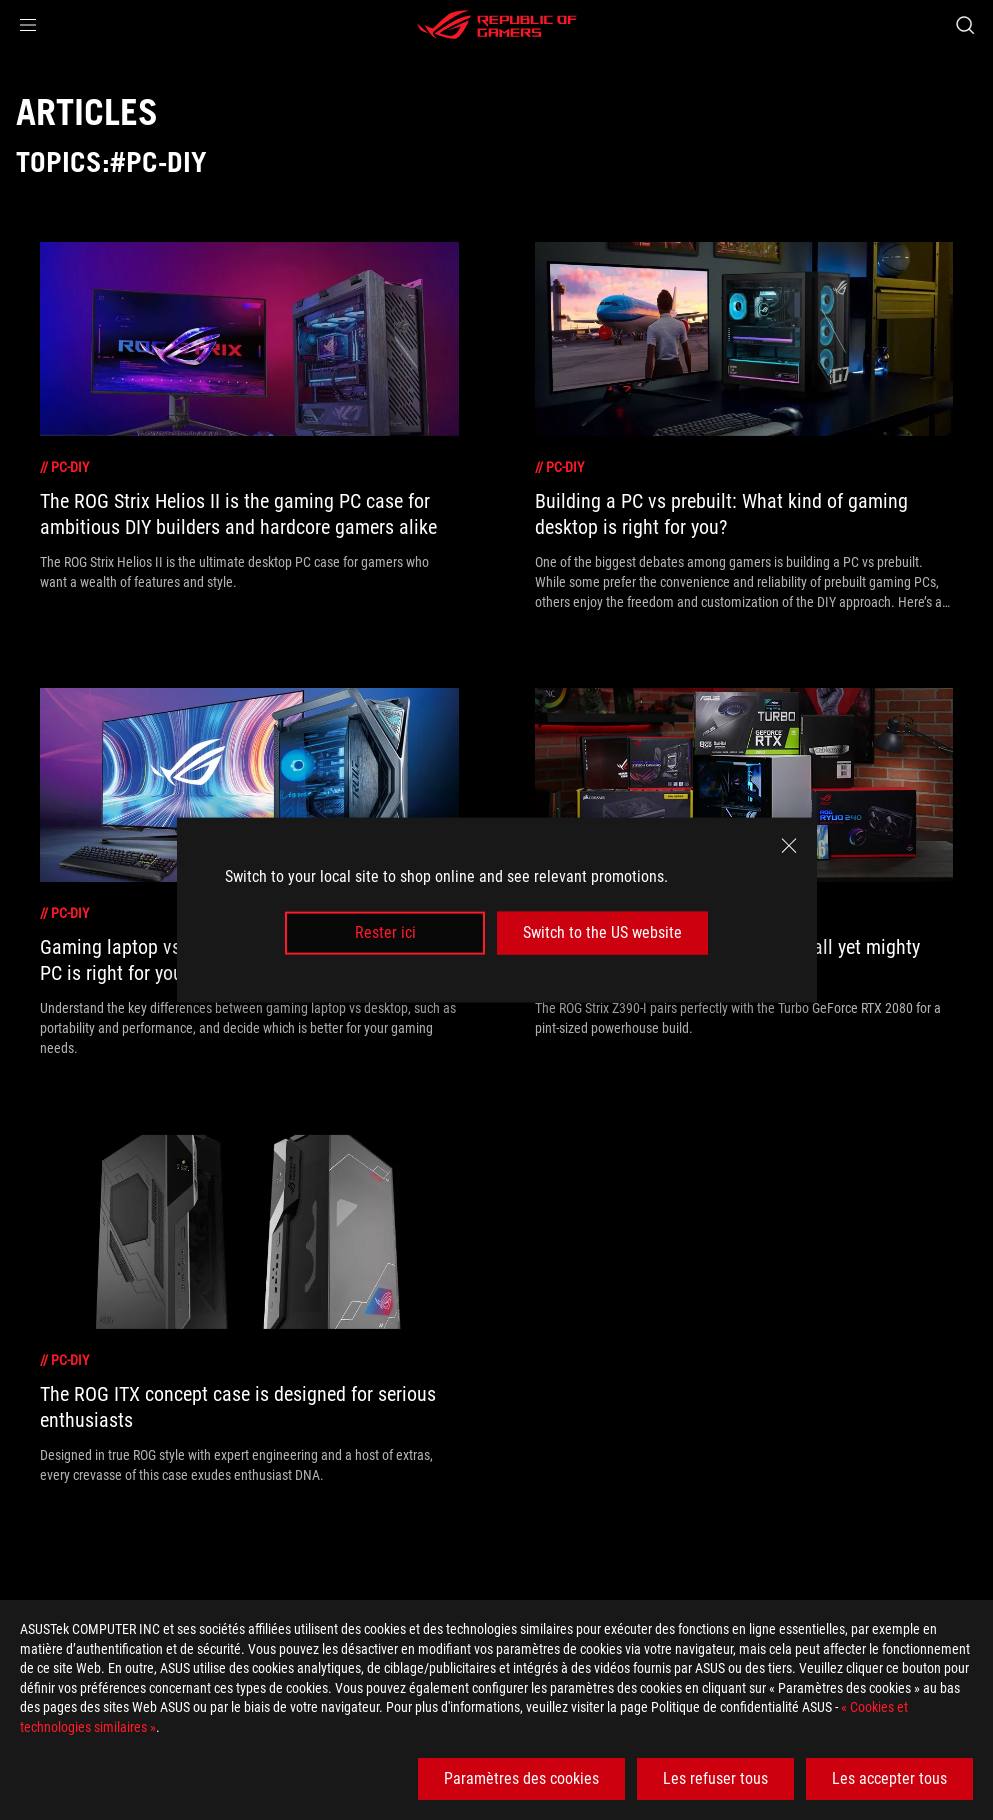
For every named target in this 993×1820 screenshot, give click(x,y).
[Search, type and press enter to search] (965, 25)
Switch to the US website (602, 932)
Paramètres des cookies (521, 1778)
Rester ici (385, 932)
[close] (789, 846)
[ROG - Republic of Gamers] (497, 25)
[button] (28, 25)
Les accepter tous (889, 1778)
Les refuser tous (715, 1778)
